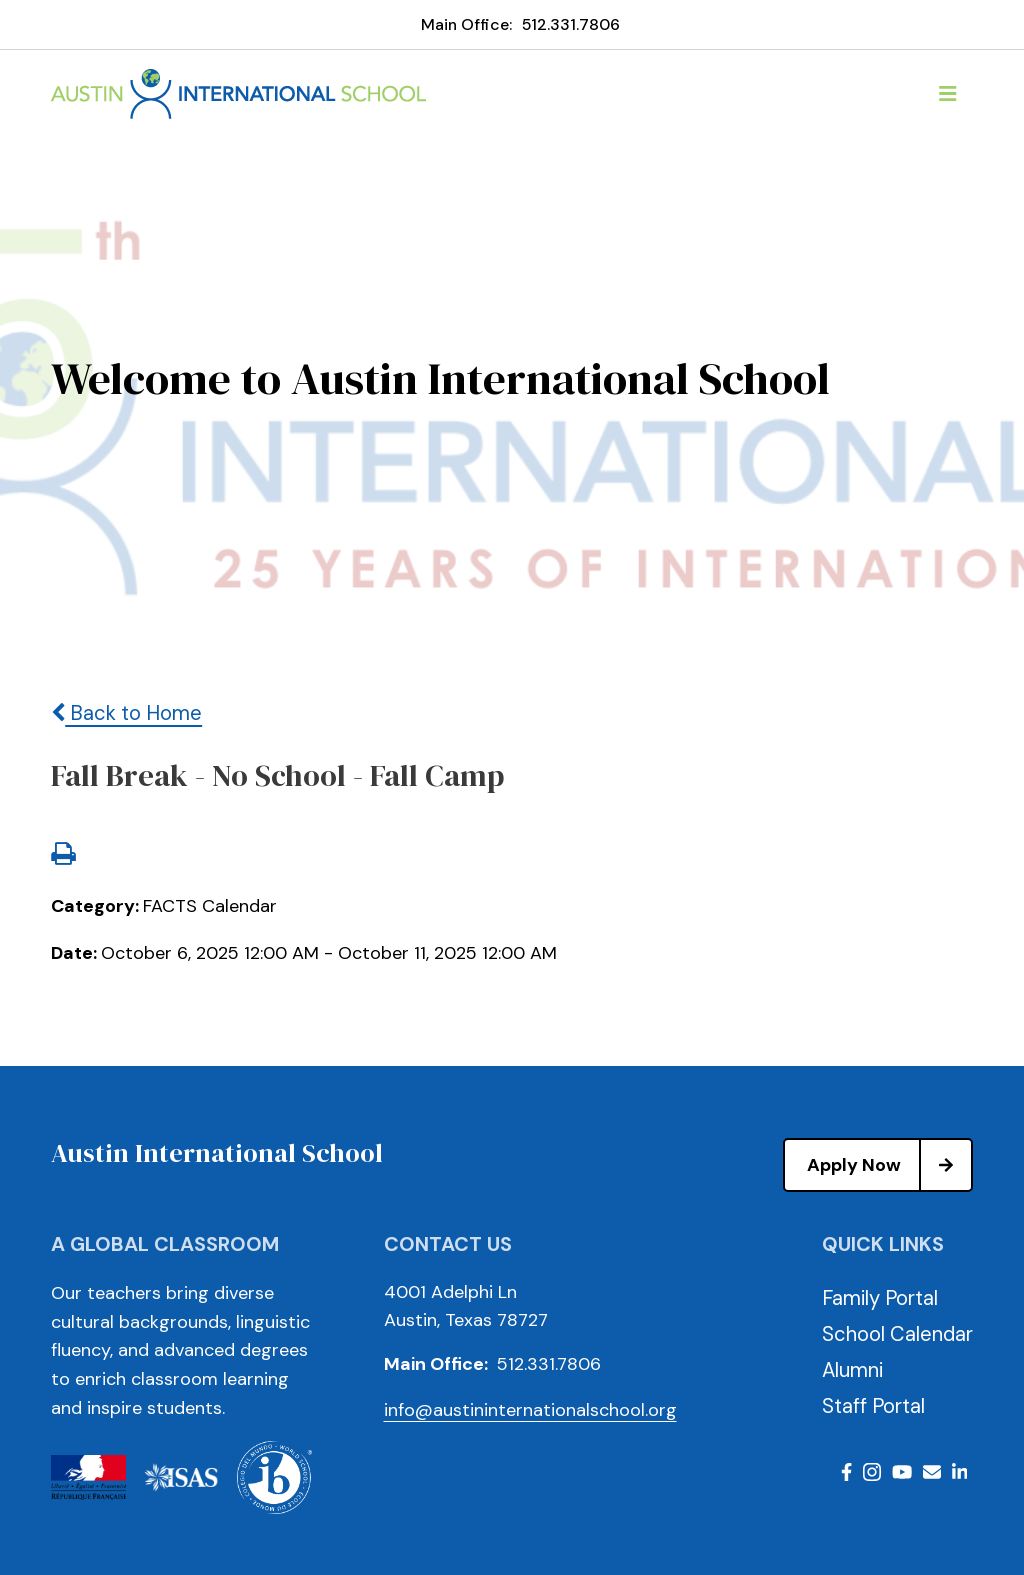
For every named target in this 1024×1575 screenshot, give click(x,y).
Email (932, 1472)
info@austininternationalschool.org (530, 1410)
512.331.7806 (571, 24)
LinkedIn (960, 1472)
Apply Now (889, 1165)
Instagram (872, 1472)
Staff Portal (873, 1406)
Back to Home (126, 713)
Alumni (852, 1370)
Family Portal (880, 1298)
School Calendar (897, 1334)
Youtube (902, 1472)
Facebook (846, 1472)
